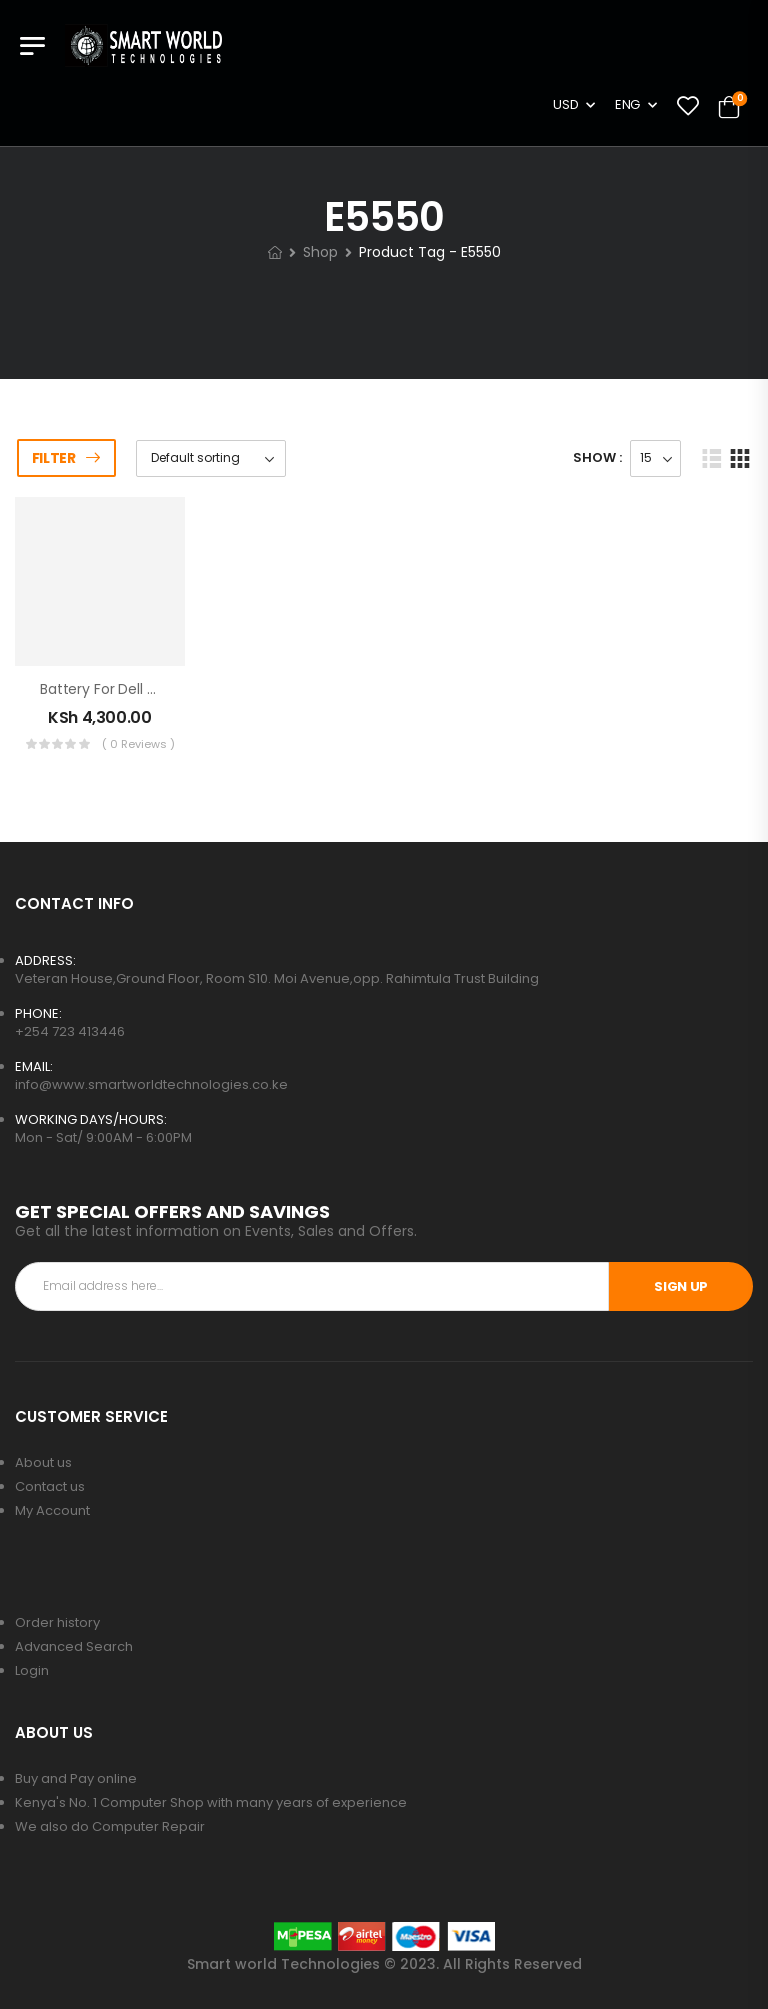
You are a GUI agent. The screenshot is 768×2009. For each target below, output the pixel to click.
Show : (597, 457)
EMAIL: (34, 1066)
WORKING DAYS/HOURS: (91, 1119)
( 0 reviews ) (138, 744)
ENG (627, 104)
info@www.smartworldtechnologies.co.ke (151, 1084)
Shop (320, 252)
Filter (54, 458)
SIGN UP (681, 1286)
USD (565, 104)
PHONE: (38, 1013)
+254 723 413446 (70, 1031)
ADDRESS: (45, 960)
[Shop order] (211, 458)
